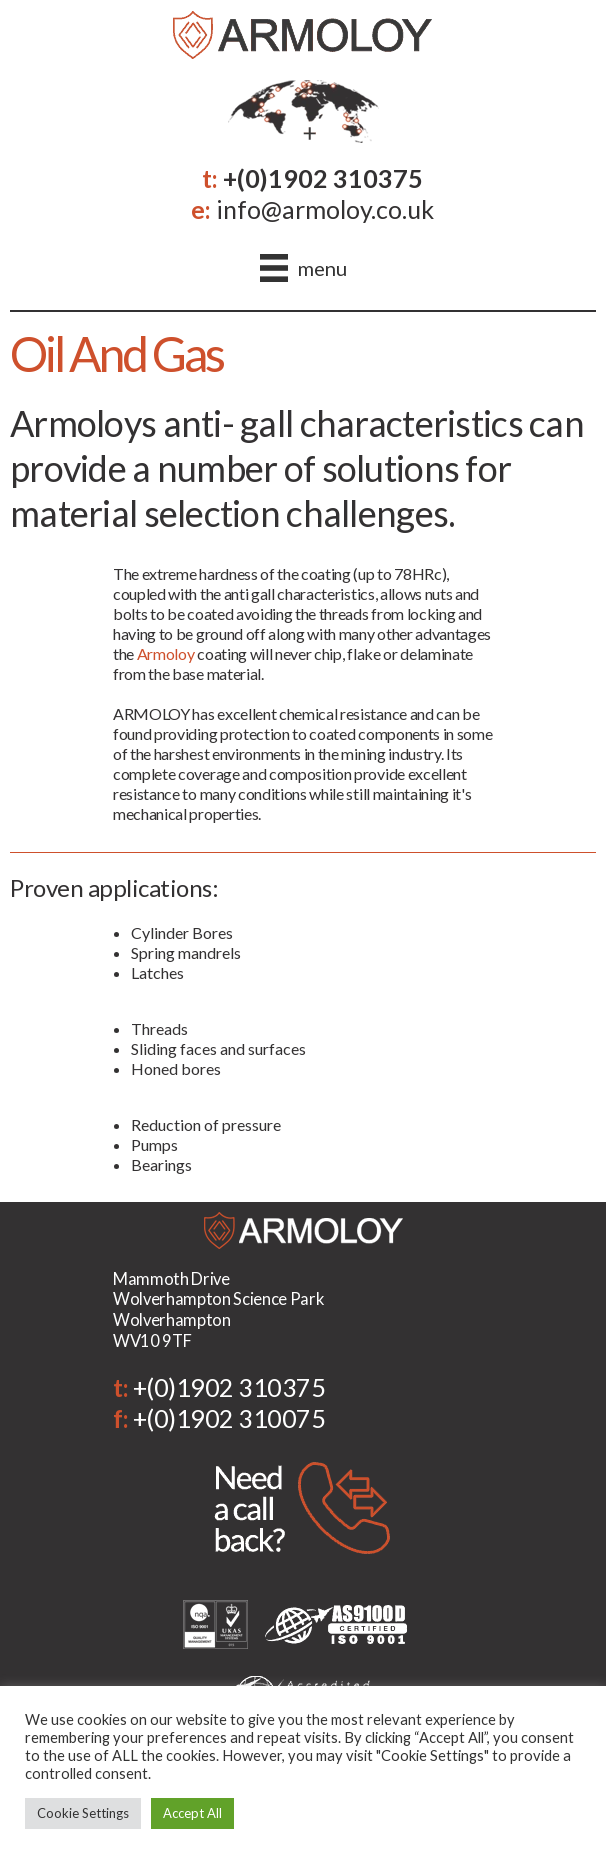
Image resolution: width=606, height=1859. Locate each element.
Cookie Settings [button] (83, 1813)
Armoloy (166, 653)
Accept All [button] (192, 1813)
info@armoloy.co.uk (325, 209)
